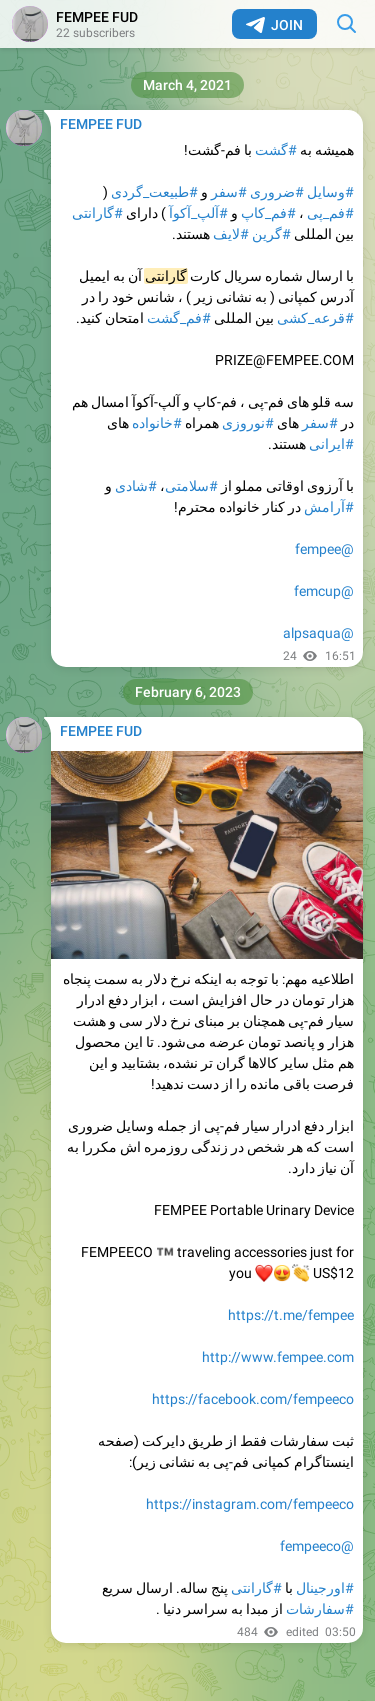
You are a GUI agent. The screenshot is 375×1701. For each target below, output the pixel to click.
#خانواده (157, 423)
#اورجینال (325, 1588)
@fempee (324, 549)
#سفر (229, 192)
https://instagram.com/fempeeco (250, 1504)
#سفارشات (320, 1609)
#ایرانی (331, 444)
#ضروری (277, 192)
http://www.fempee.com (278, 1357)
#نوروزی (248, 423)
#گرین (271, 234)
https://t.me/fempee (291, 1315)
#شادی (136, 486)
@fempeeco (317, 1546)
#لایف (231, 234)
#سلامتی (191, 486)
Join (274, 25)
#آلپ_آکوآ (198, 213)
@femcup (324, 591)
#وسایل (330, 192)
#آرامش (329, 507)
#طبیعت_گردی (154, 192)
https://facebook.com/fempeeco (253, 1399)
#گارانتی (97, 213)
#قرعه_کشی (315, 318)
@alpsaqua (318, 633)
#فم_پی (330, 213)
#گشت (276, 150)
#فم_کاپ (268, 213)
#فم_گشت (179, 318)
